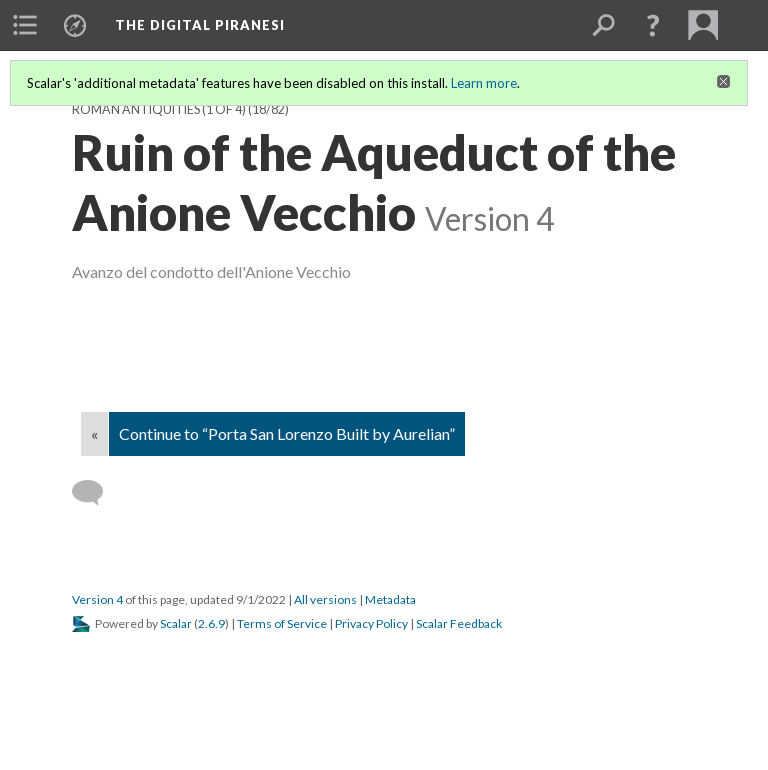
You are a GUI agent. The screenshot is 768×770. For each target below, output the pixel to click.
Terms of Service (282, 623)
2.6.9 (211, 623)
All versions (325, 599)
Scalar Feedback (459, 623)
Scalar (176, 623)
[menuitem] (25, 25)
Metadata (390, 599)
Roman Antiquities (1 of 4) (159, 109)
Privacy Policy (371, 623)
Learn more (484, 83)
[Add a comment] (96, 493)
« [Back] (94, 433)
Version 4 (97, 599)
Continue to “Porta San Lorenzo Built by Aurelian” (287, 433)
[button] (653, 25)
